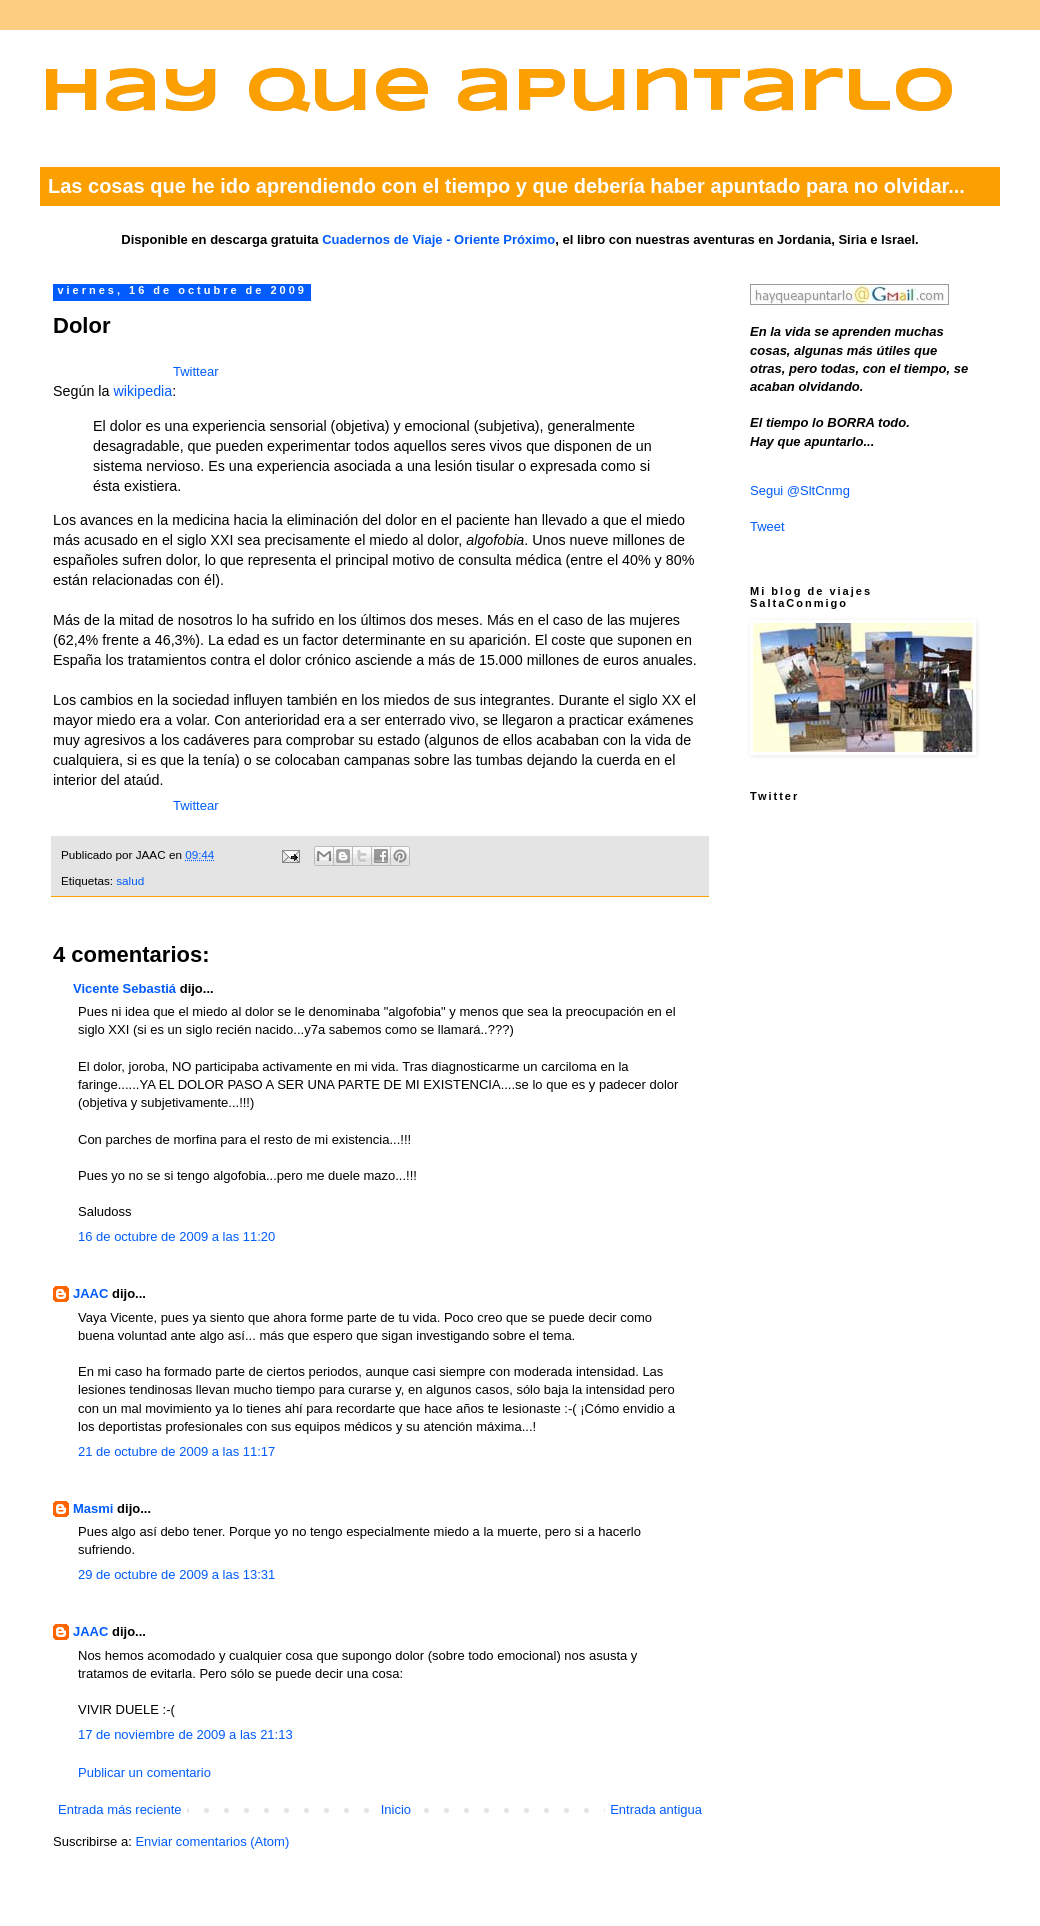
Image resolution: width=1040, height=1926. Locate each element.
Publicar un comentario (144, 1772)
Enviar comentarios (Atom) (212, 1841)
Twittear (196, 371)
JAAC (90, 1293)
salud (130, 880)
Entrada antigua (656, 1809)
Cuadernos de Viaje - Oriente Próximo (438, 239)
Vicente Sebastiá (124, 988)
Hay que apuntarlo (498, 93)
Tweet (767, 526)
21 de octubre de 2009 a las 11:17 (176, 1451)
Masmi (93, 1508)
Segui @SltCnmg (800, 490)
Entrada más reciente (120, 1809)
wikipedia (142, 391)
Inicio (396, 1809)
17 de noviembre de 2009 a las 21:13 (185, 1734)
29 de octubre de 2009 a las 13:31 (176, 1574)
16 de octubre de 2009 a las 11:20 (176, 1236)
